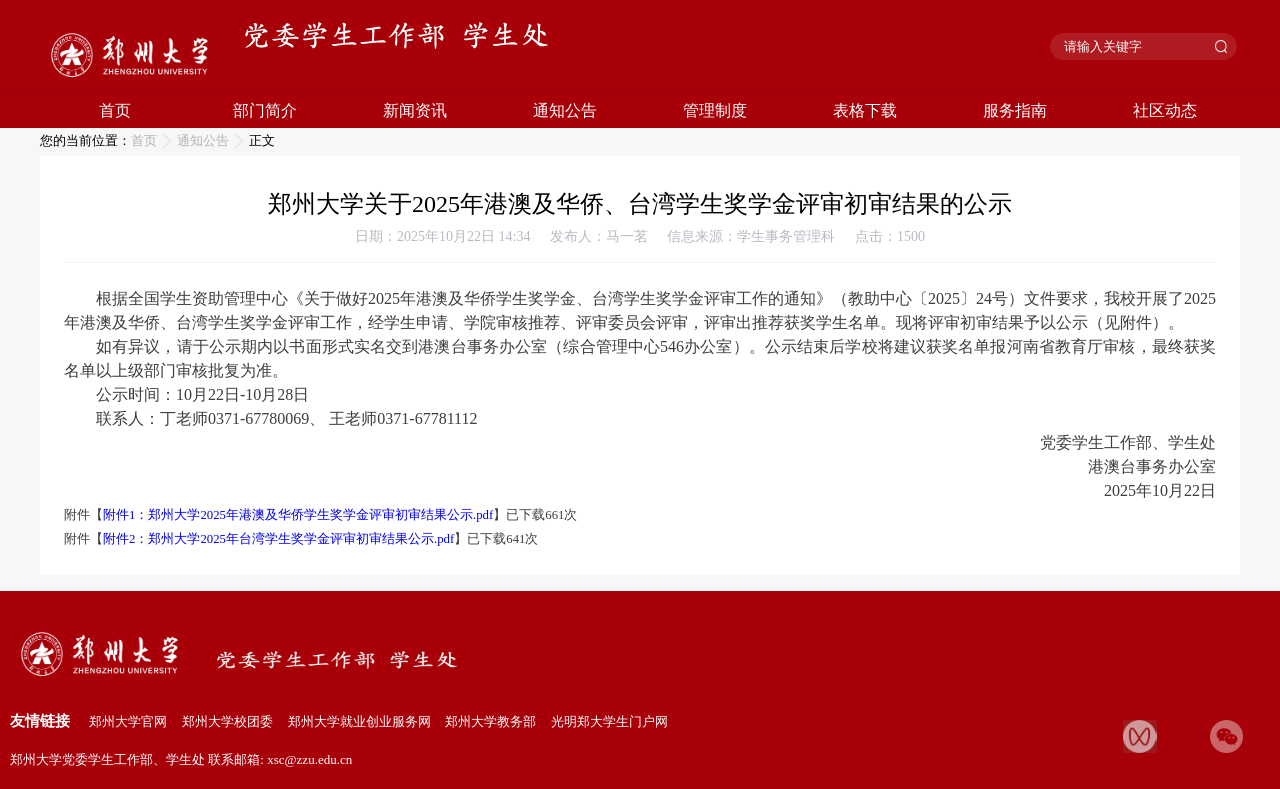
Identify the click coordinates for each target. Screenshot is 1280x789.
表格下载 (865, 110)
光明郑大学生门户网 (609, 721)
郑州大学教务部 (490, 721)
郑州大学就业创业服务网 (359, 721)
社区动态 (1165, 110)
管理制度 (715, 110)
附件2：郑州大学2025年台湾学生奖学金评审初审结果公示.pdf (278, 539)
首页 (115, 110)
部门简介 (265, 110)
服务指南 (1015, 110)
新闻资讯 (415, 110)
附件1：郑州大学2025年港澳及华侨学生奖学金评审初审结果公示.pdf (298, 515)
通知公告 (565, 110)
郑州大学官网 (128, 721)
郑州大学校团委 (227, 721)
